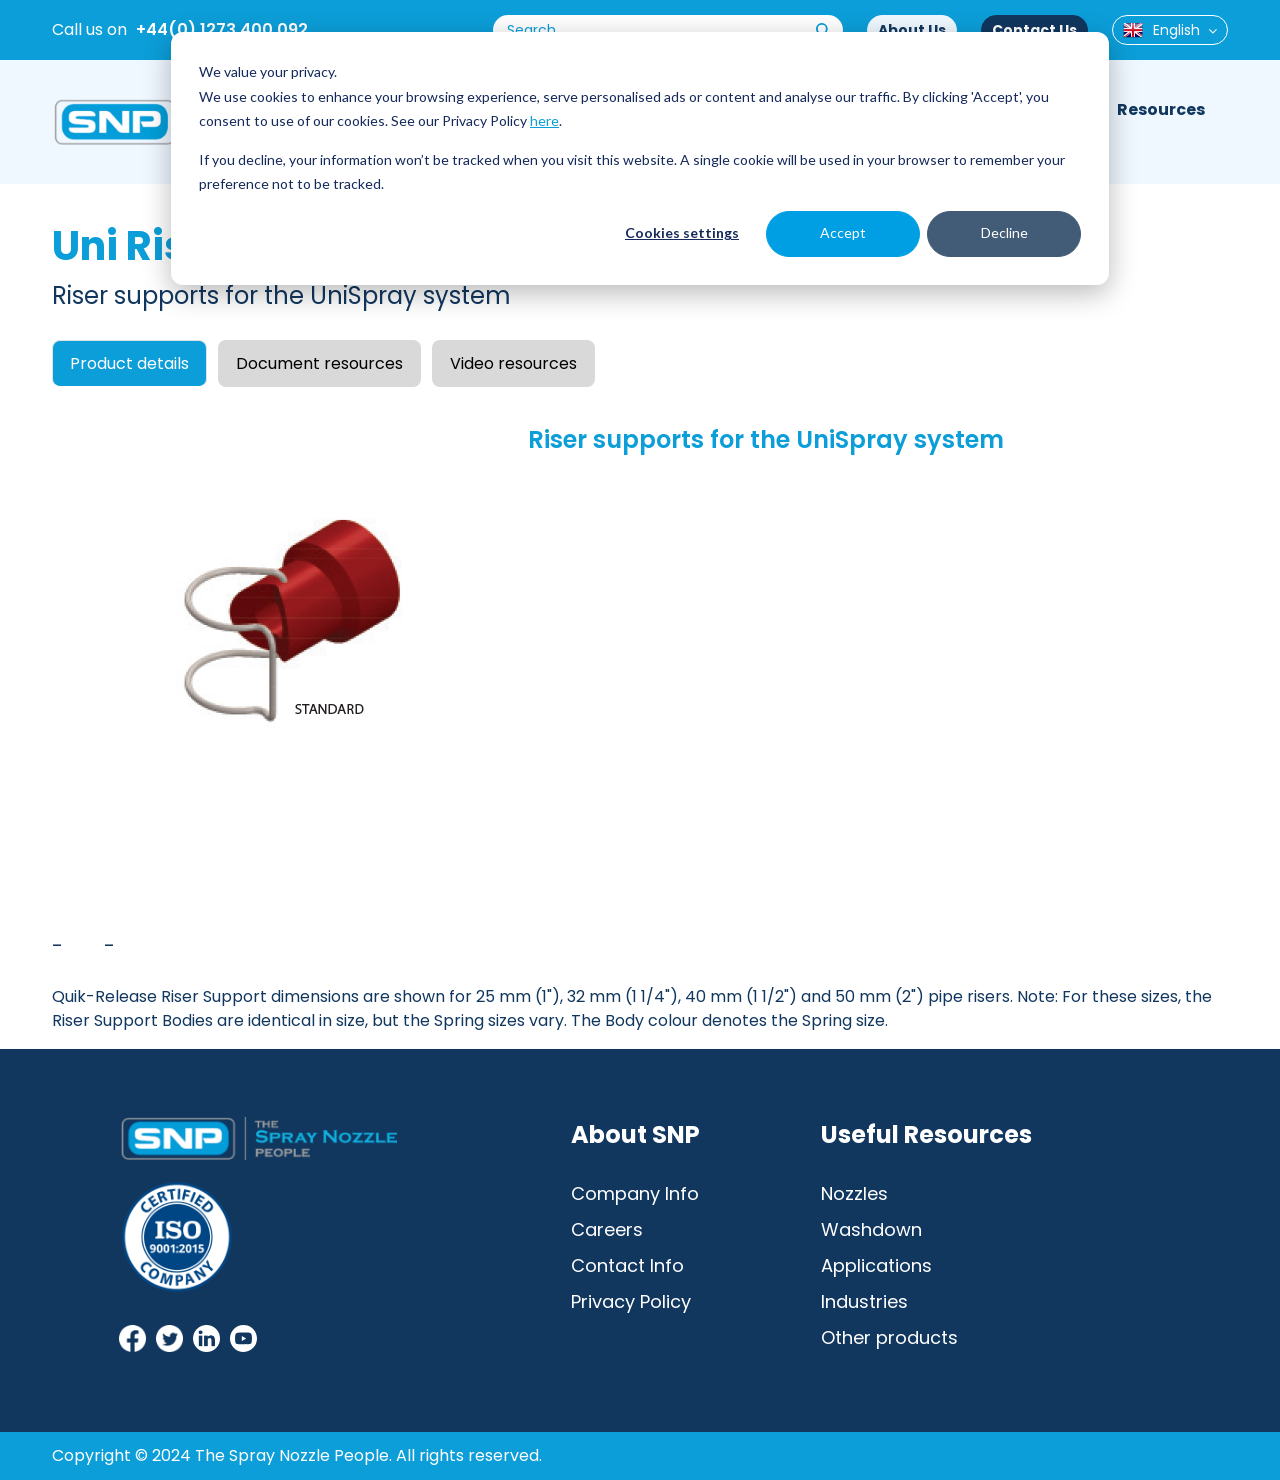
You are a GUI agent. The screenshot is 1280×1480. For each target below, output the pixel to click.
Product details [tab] (129, 363)
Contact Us (1034, 30)
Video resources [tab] (513, 363)
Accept (843, 232)
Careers (607, 1229)
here (544, 120)
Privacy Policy (631, 1301)
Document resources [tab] (319, 363)
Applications (876, 1265)
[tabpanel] (640, 717)
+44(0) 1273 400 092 (222, 29)
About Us (912, 30)
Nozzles (854, 1193)
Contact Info (627, 1265)
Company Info (635, 1193)
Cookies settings (682, 232)
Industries (864, 1301)
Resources (1161, 109)
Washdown (871, 1229)
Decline (1004, 232)
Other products (889, 1337)
